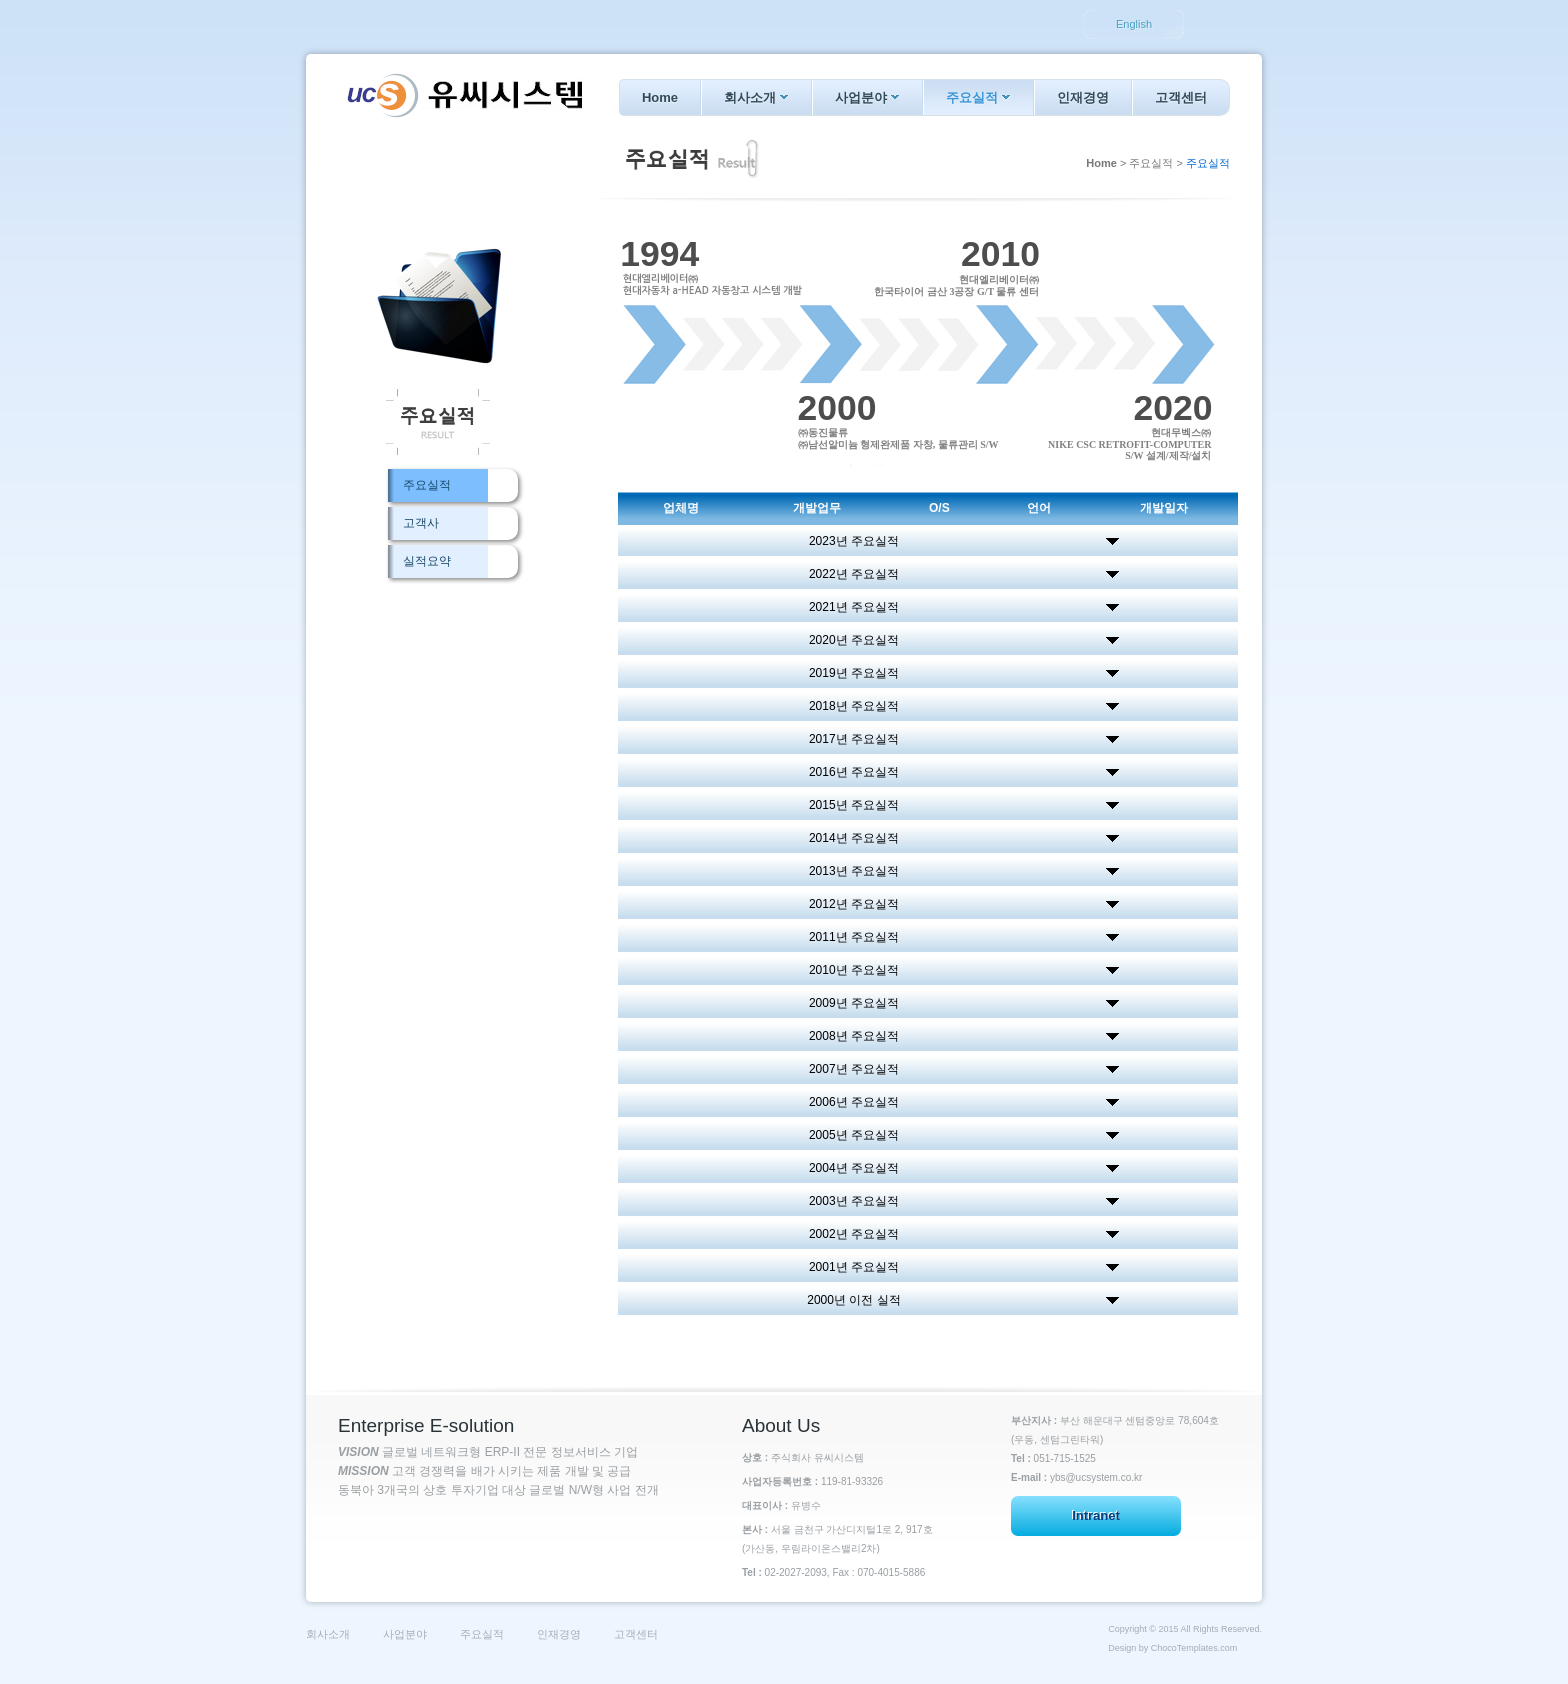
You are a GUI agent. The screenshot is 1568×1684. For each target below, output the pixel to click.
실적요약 (427, 561)
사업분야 (867, 97)
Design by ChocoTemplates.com (1172, 1648)
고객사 (421, 523)
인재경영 (1083, 97)
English (1134, 24)
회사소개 (756, 97)
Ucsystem (463, 95)
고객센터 (1181, 97)
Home (660, 97)
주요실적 (978, 97)
